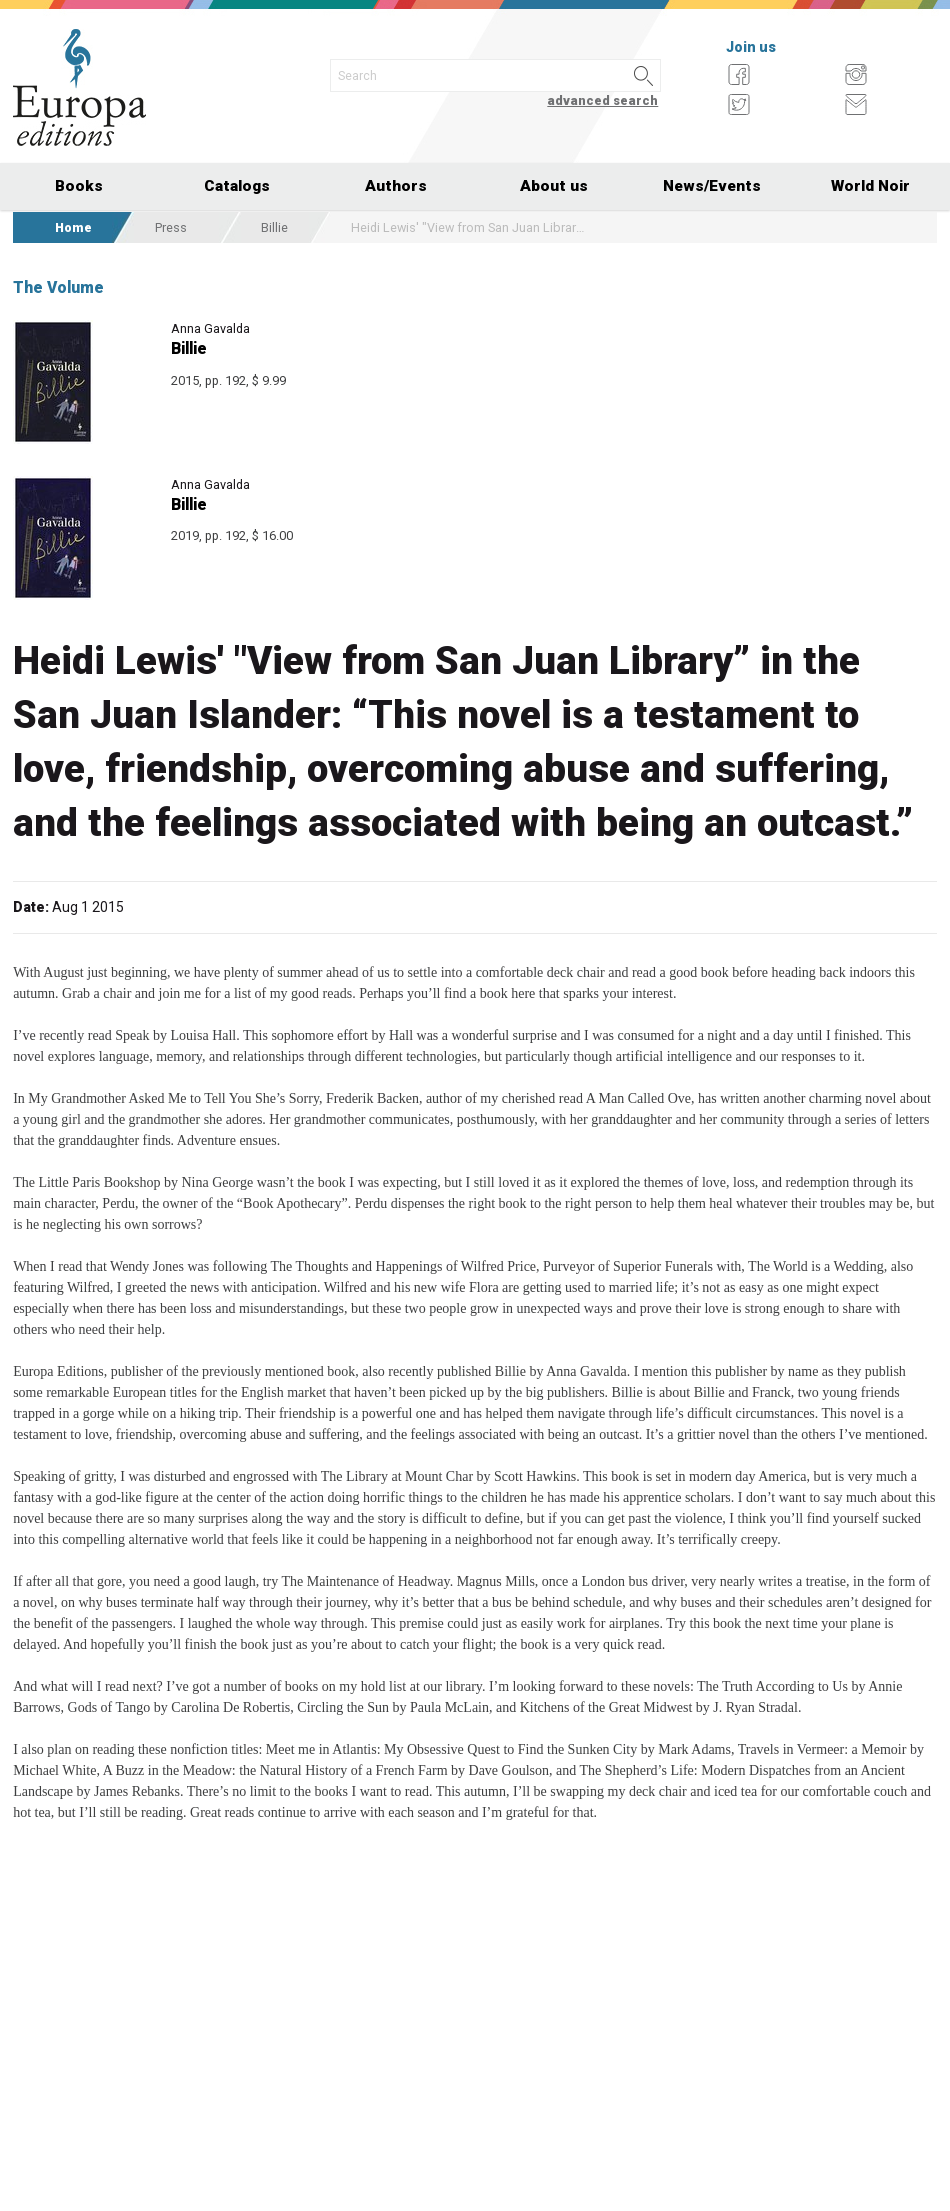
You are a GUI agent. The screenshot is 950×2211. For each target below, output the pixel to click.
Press (171, 227)
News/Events (712, 186)
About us (554, 186)
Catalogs (237, 186)
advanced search (602, 100)
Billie (274, 227)
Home (73, 227)
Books (79, 186)
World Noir (870, 186)
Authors (396, 186)
